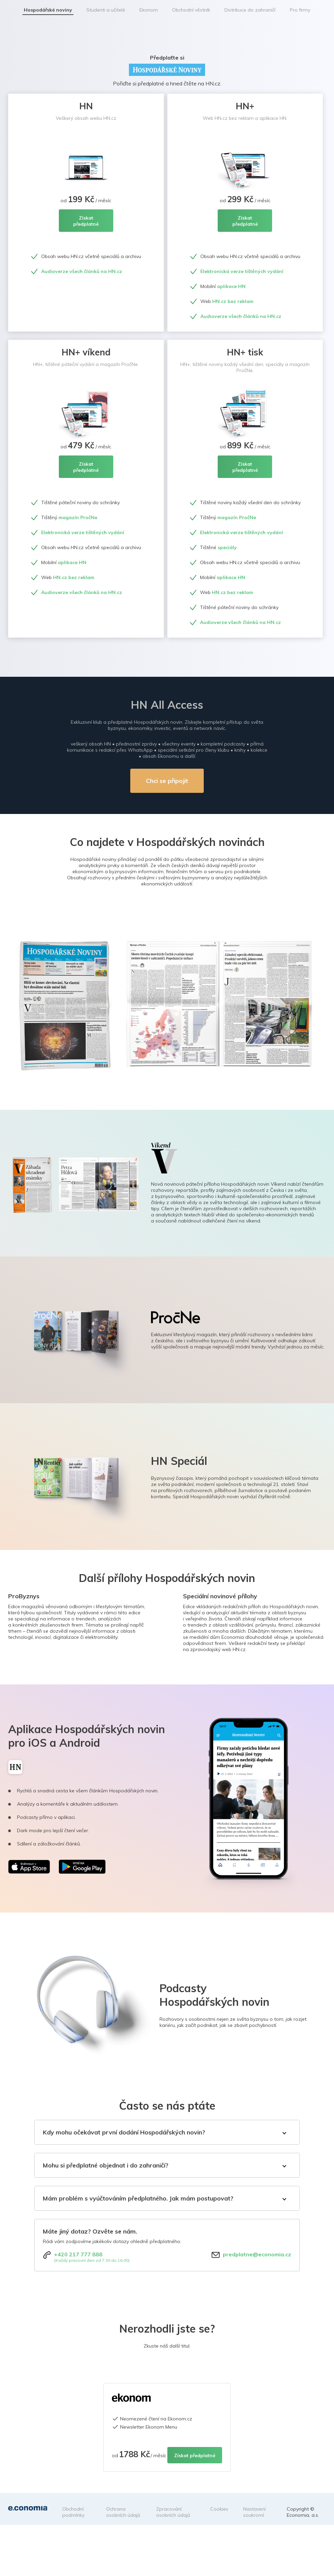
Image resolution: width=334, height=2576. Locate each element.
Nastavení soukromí (254, 2512)
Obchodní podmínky (73, 2512)
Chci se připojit (167, 781)
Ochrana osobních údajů (123, 2512)
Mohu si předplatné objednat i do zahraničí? (105, 2165)
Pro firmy (300, 10)
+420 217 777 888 (78, 2254)
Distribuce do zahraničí (249, 10)
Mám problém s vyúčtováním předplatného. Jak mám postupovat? (138, 2198)
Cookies (219, 2509)
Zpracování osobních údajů (173, 2512)
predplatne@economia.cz (257, 2254)
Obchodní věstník (191, 10)
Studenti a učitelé (105, 10)
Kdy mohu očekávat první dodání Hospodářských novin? (124, 2132)
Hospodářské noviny (48, 10)
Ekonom (148, 10)
